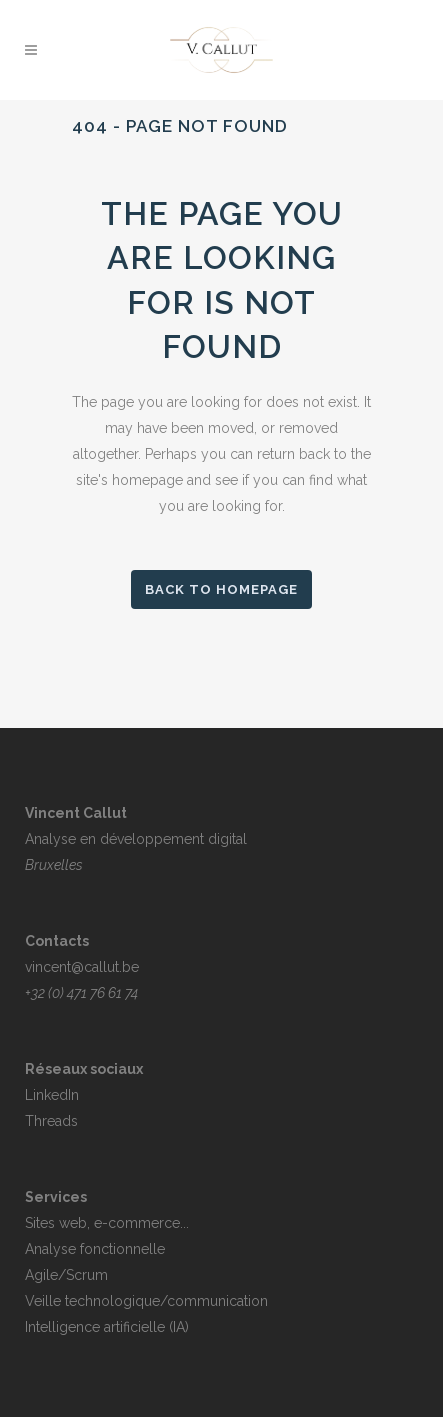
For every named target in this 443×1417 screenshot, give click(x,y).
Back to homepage (221, 589)
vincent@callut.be (82, 967)
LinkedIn (52, 1095)
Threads (51, 1121)
